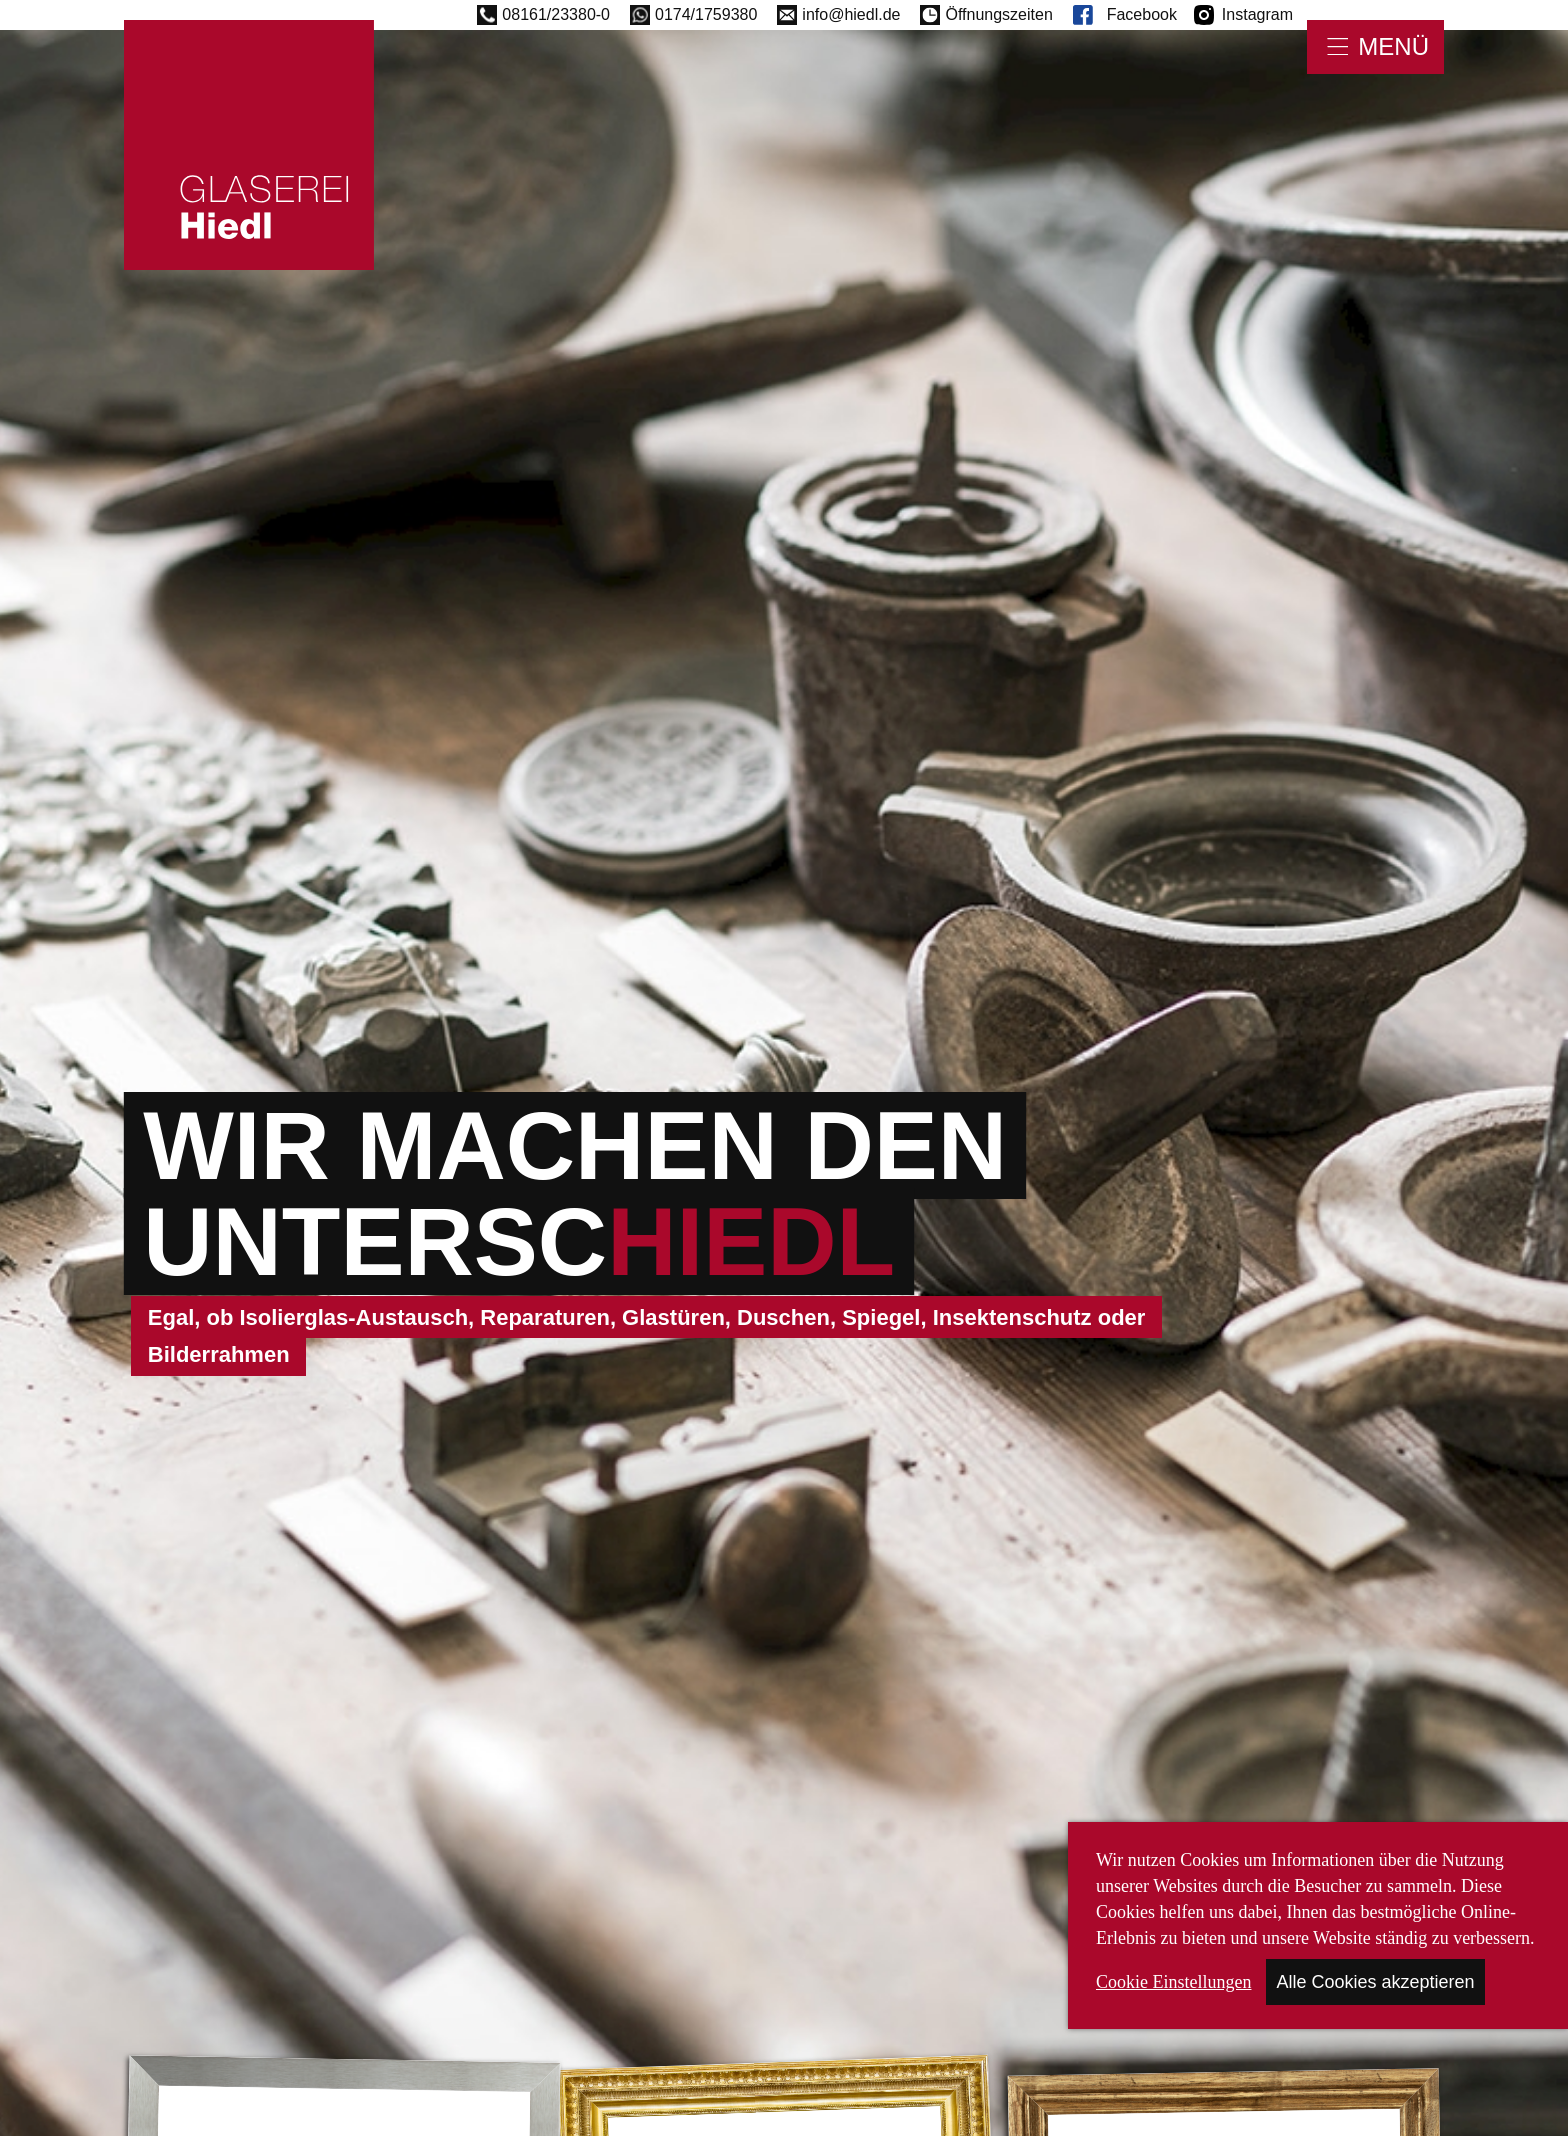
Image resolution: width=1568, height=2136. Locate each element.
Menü (1393, 46)
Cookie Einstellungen (1173, 1982)
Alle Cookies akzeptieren (1375, 1982)
